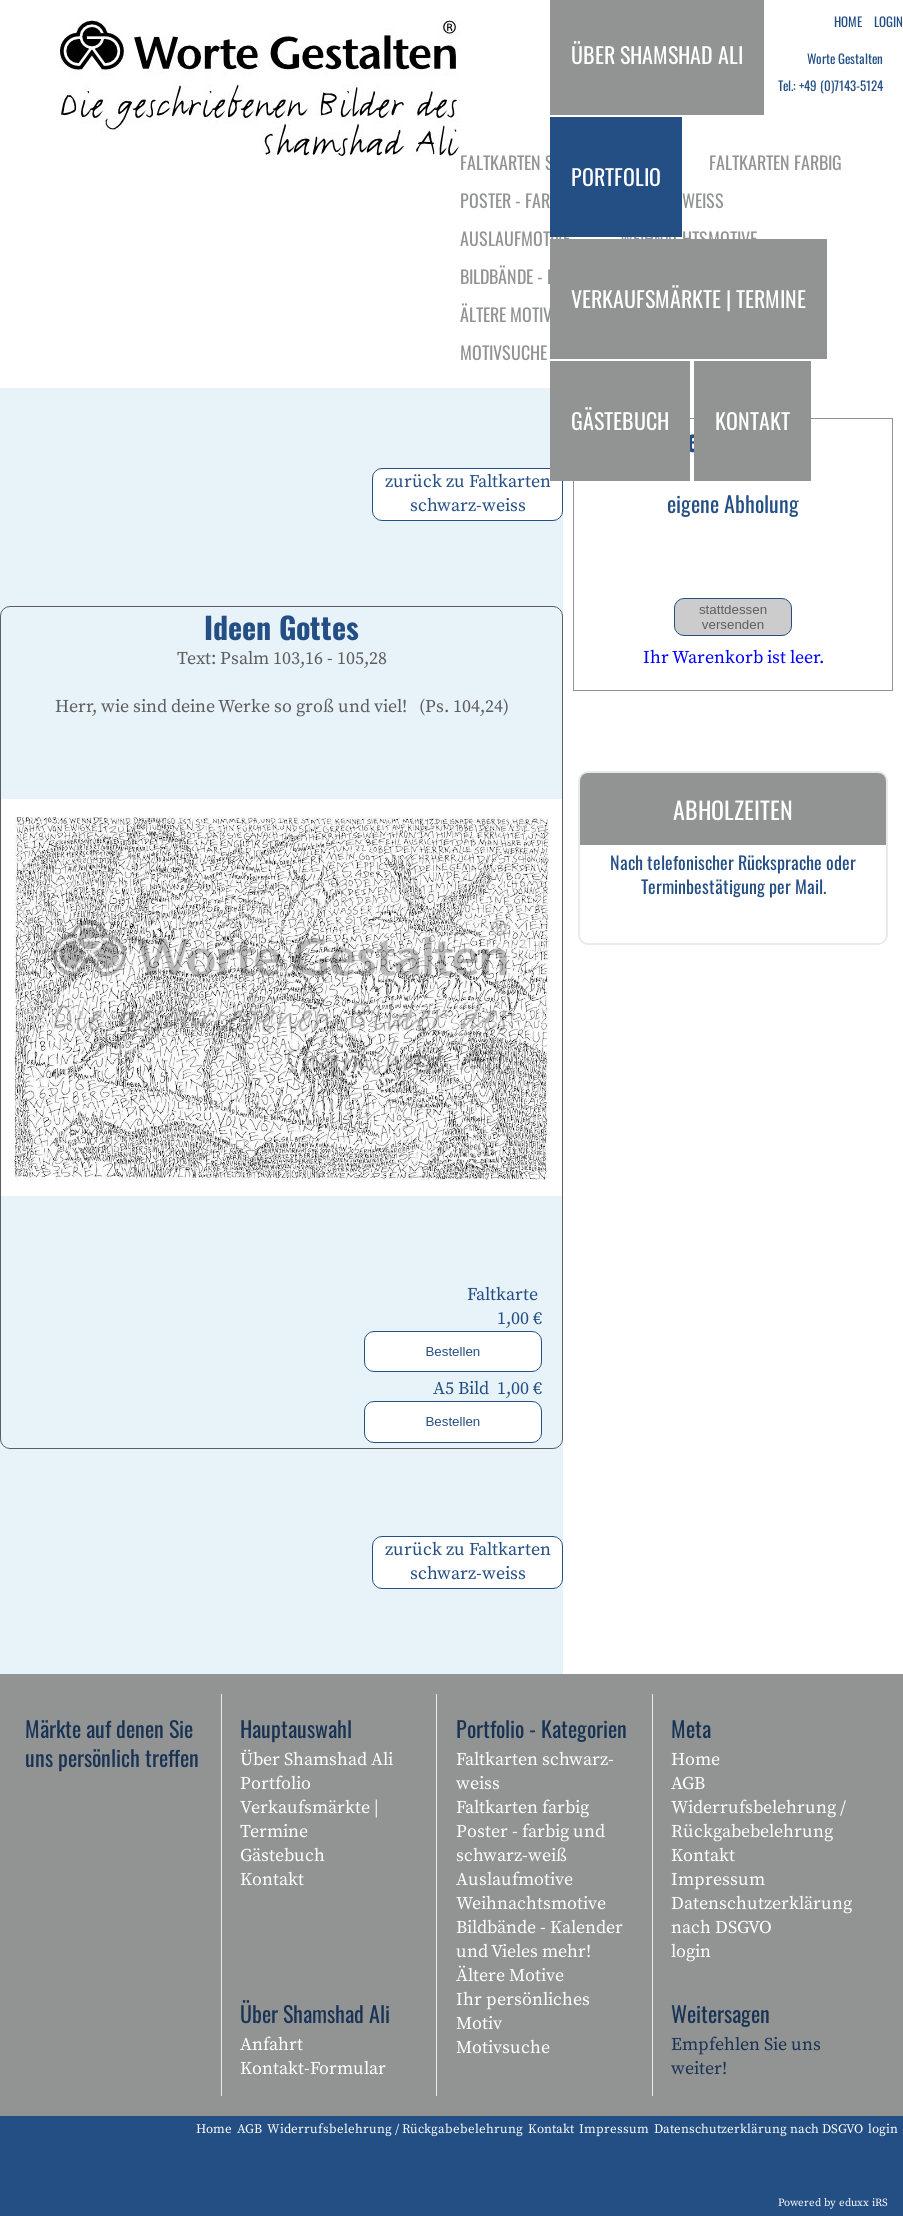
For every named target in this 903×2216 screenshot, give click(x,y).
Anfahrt (271, 2044)
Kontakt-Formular (313, 2068)
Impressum (718, 1879)
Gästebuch (282, 1855)
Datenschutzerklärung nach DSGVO (761, 1915)
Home (695, 1759)
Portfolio (275, 1783)
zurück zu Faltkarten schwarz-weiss (468, 493)
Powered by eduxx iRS (833, 2203)
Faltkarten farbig (522, 1807)
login (691, 1951)
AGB (688, 1783)
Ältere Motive (510, 1975)
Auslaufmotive (514, 1879)
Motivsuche (503, 2047)
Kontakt (272, 1879)
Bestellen (452, 1351)
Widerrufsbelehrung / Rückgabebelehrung (758, 1819)
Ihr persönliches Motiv (523, 2011)
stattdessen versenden (733, 617)
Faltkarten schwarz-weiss (535, 1771)
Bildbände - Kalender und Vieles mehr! (539, 1939)
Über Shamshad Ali (316, 1759)
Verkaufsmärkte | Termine (309, 1819)
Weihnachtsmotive (531, 1903)
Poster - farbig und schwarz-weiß (530, 1843)
